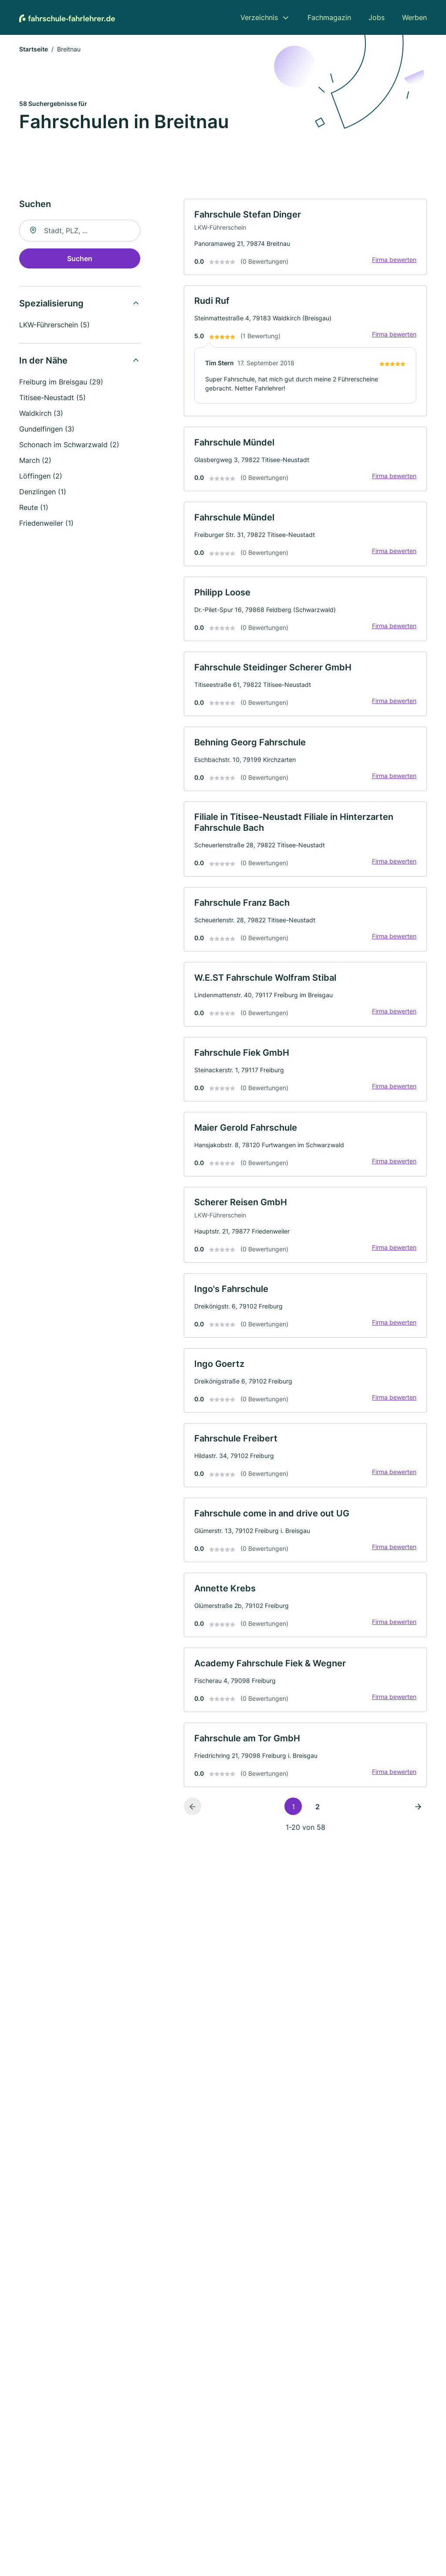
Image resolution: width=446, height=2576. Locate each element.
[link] (305, 238)
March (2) (35, 461)
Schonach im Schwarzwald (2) (69, 445)
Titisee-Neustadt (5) (52, 398)
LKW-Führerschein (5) (54, 325)
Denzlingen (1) (42, 492)
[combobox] (79, 231)
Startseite (33, 50)
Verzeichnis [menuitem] (259, 17)
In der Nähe (43, 361)
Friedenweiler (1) (46, 524)
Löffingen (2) (40, 476)
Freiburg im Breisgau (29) (61, 382)
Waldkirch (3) (41, 414)
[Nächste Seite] (418, 1817)
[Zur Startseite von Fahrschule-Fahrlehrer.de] (67, 17)
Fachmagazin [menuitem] (329, 17)
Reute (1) (33, 508)
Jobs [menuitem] (376, 17)
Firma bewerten (394, 260)
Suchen (79, 259)
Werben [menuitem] (414, 17)
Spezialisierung (51, 304)
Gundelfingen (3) (46, 429)
